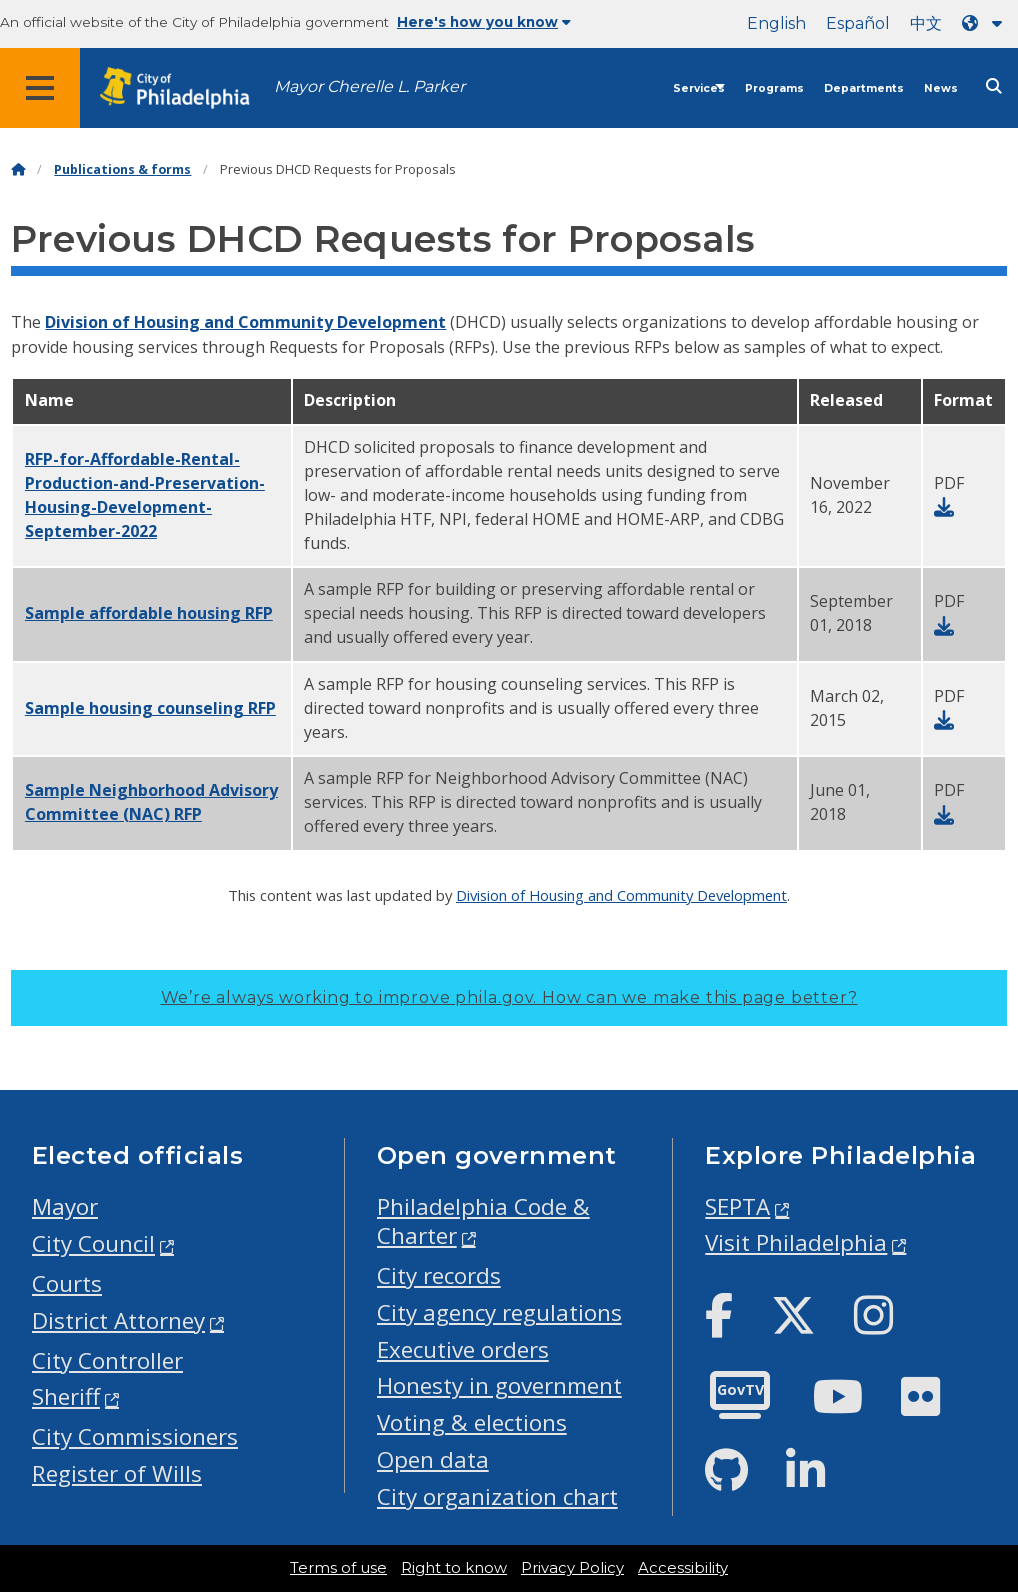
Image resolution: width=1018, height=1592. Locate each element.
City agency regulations (499, 1312)
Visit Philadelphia (796, 1242)
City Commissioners (135, 1436)
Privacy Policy (572, 1568)
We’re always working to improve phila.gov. (509, 997)
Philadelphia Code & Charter (483, 1221)
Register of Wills (117, 1473)
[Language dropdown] (986, 23)
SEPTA (737, 1206)
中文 (926, 23)
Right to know (454, 1568)
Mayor (65, 1206)
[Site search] (994, 86)
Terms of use (338, 1568)
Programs (774, 88)
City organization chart (497, 1496)
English (776, 23)
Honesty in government (499, 1385)
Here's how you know (484, 22)
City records (439, 1275)
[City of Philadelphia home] (185, 88)
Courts (67, 1283)
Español (858, 23)
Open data (433, 1459)
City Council (93, 1243)
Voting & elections (472, 1422)
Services (699, 88)
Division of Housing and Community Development (245, 322)
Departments (864, 88)
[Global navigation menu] (40, 88)
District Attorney (118, 1320)
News (941, 88)
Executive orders (463, 1349)
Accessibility (683, 1568)
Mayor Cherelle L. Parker (369, 86)
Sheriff (66, 1396)
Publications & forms (122, 169)
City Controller (107, 1360)
